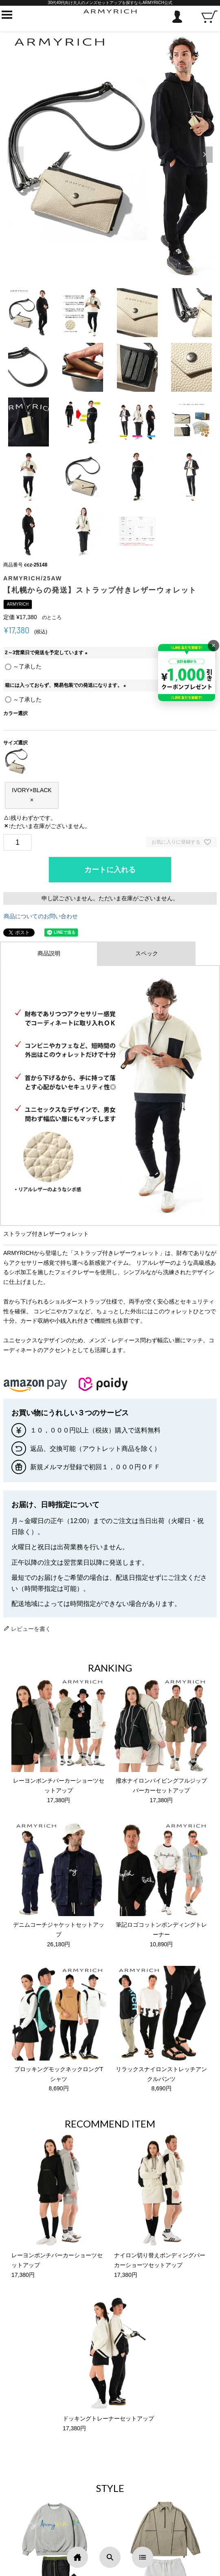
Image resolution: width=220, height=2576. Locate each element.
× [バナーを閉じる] (213, 645)
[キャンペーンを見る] (186, 672)
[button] (204, 155)
